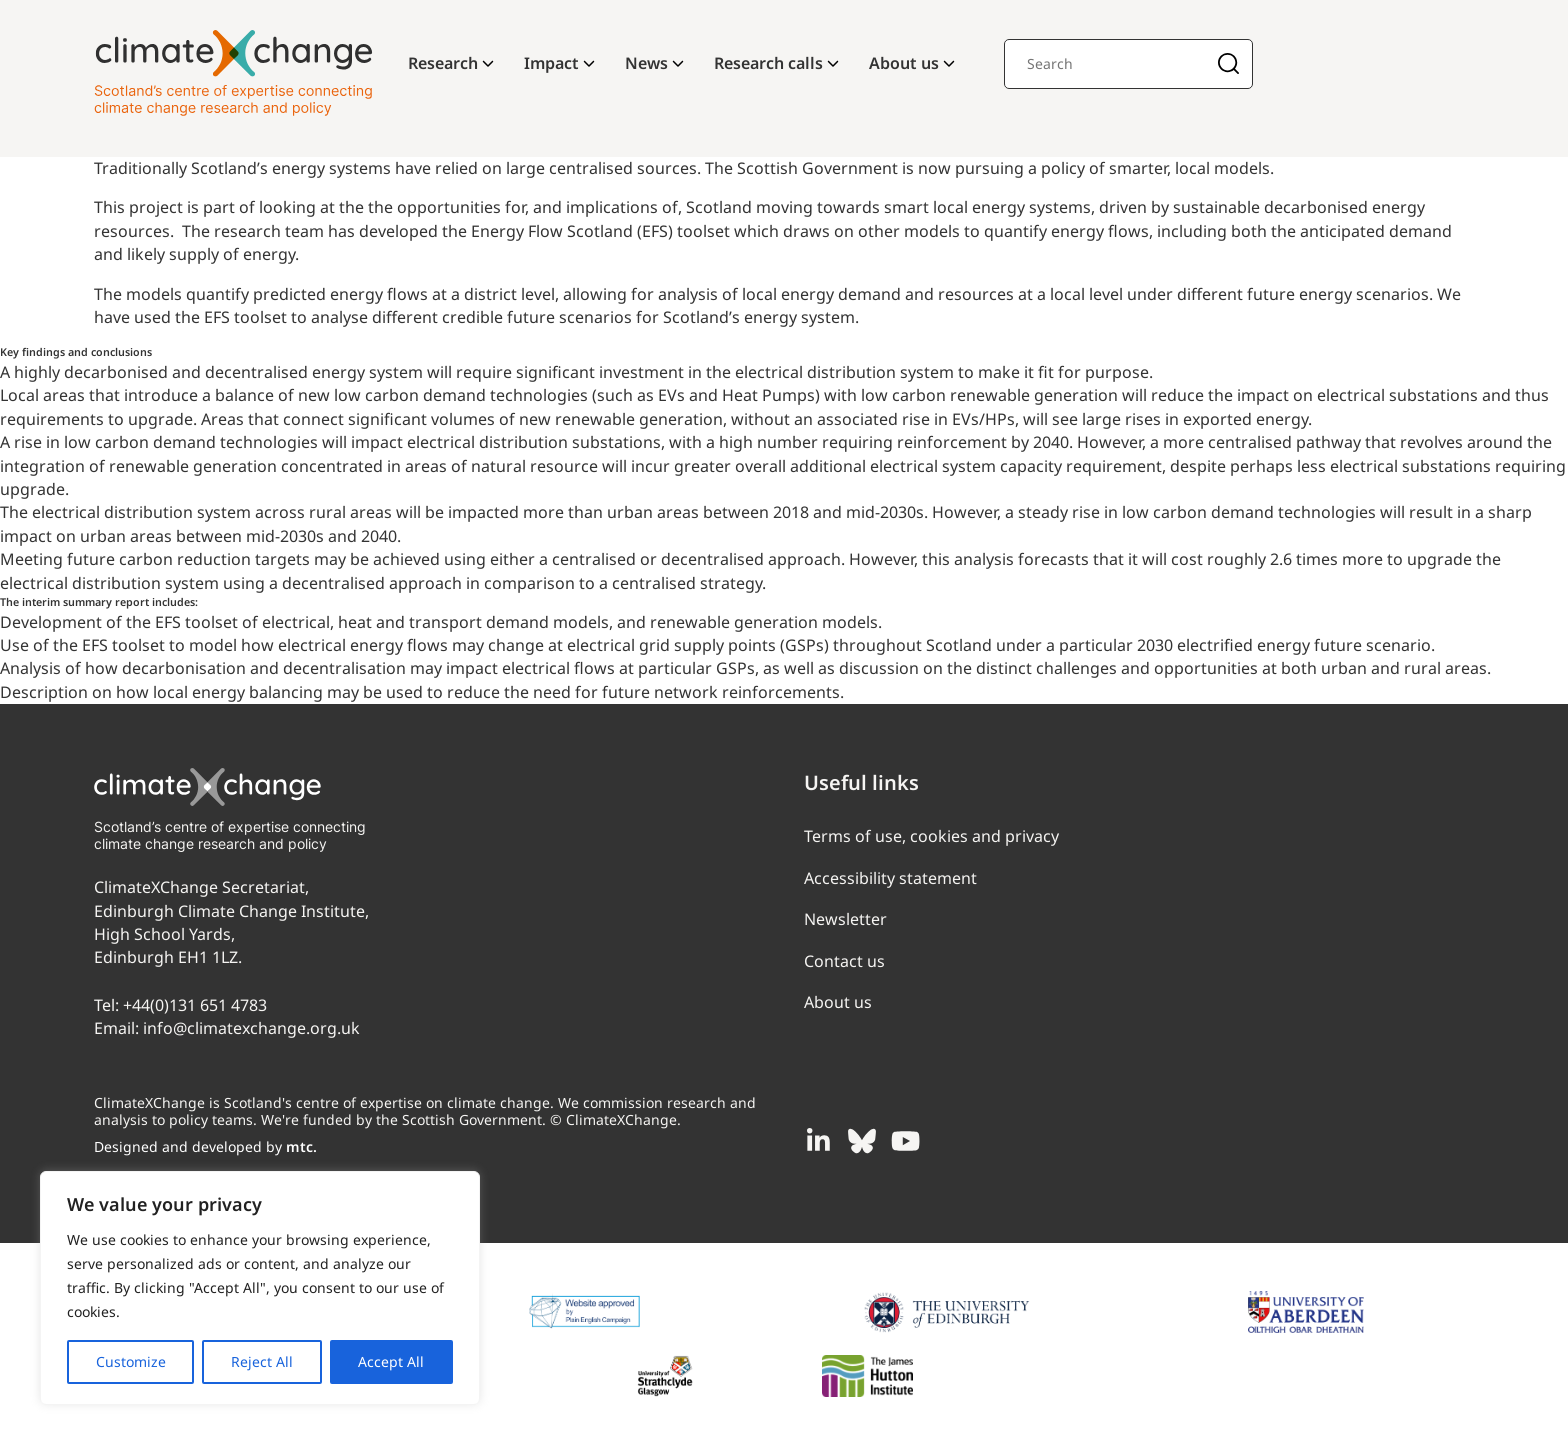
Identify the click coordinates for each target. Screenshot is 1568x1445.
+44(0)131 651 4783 (195, 1005)
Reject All (262, 1361)
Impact (551, 63)
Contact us (844, 961)
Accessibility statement (890, 878)
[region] (260, 1288)
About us (904, 63)
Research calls (768, 63)
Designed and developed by (205, 1146)
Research (443, 63)
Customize (131, 1361)
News (646, 63)
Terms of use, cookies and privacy (931, 836)
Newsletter (845, 919)
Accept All (391, 1361)
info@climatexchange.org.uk (251, 1028)
